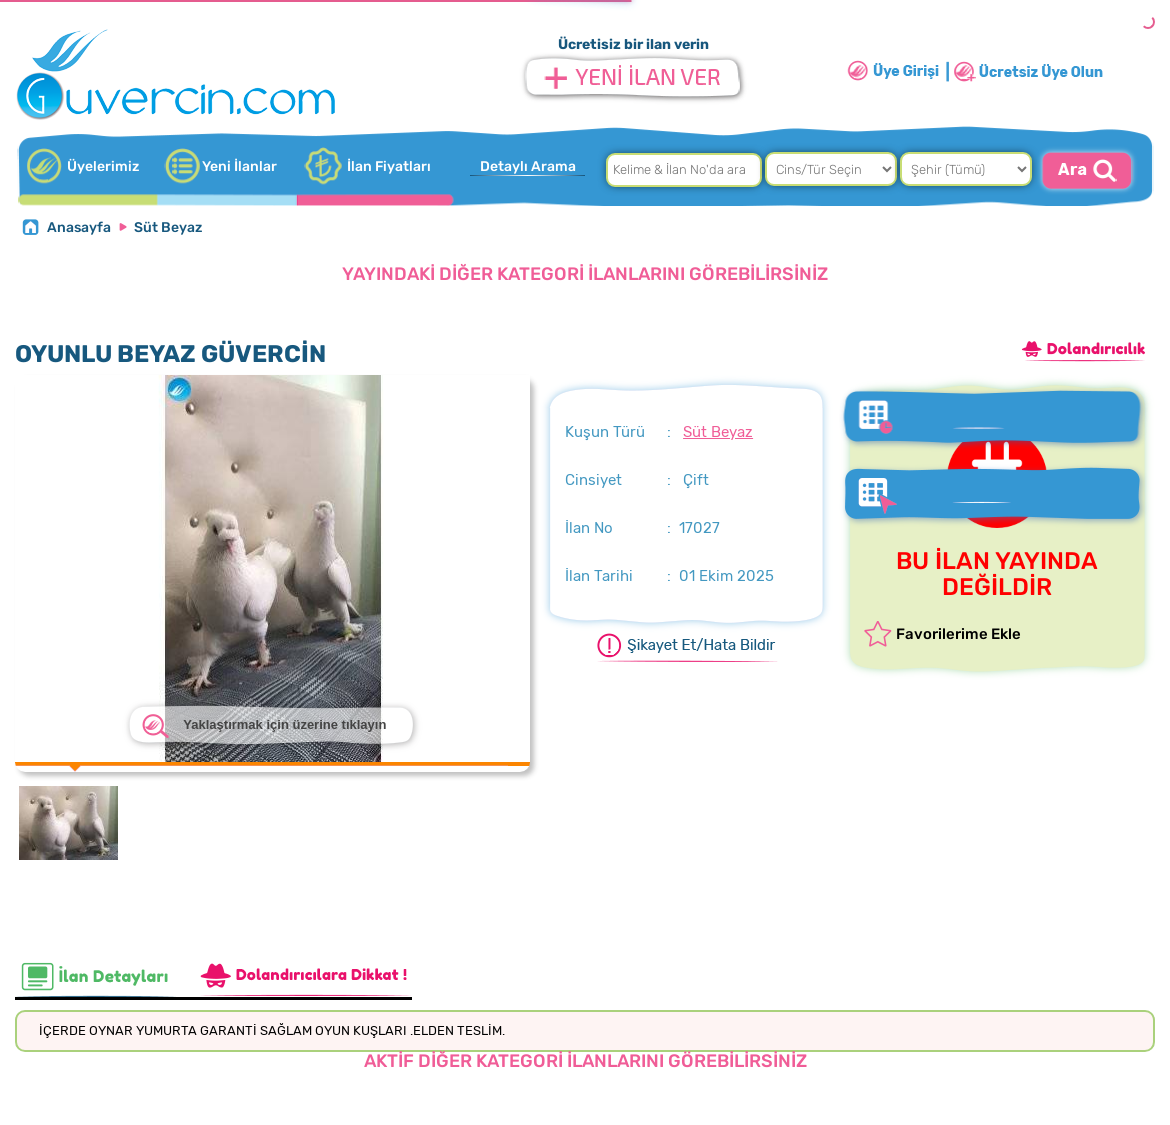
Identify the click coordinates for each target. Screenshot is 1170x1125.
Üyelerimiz (103, 166)
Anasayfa (79, 227)
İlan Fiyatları (389, 166)
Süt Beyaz (168, 227)
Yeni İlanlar (239, 166)
